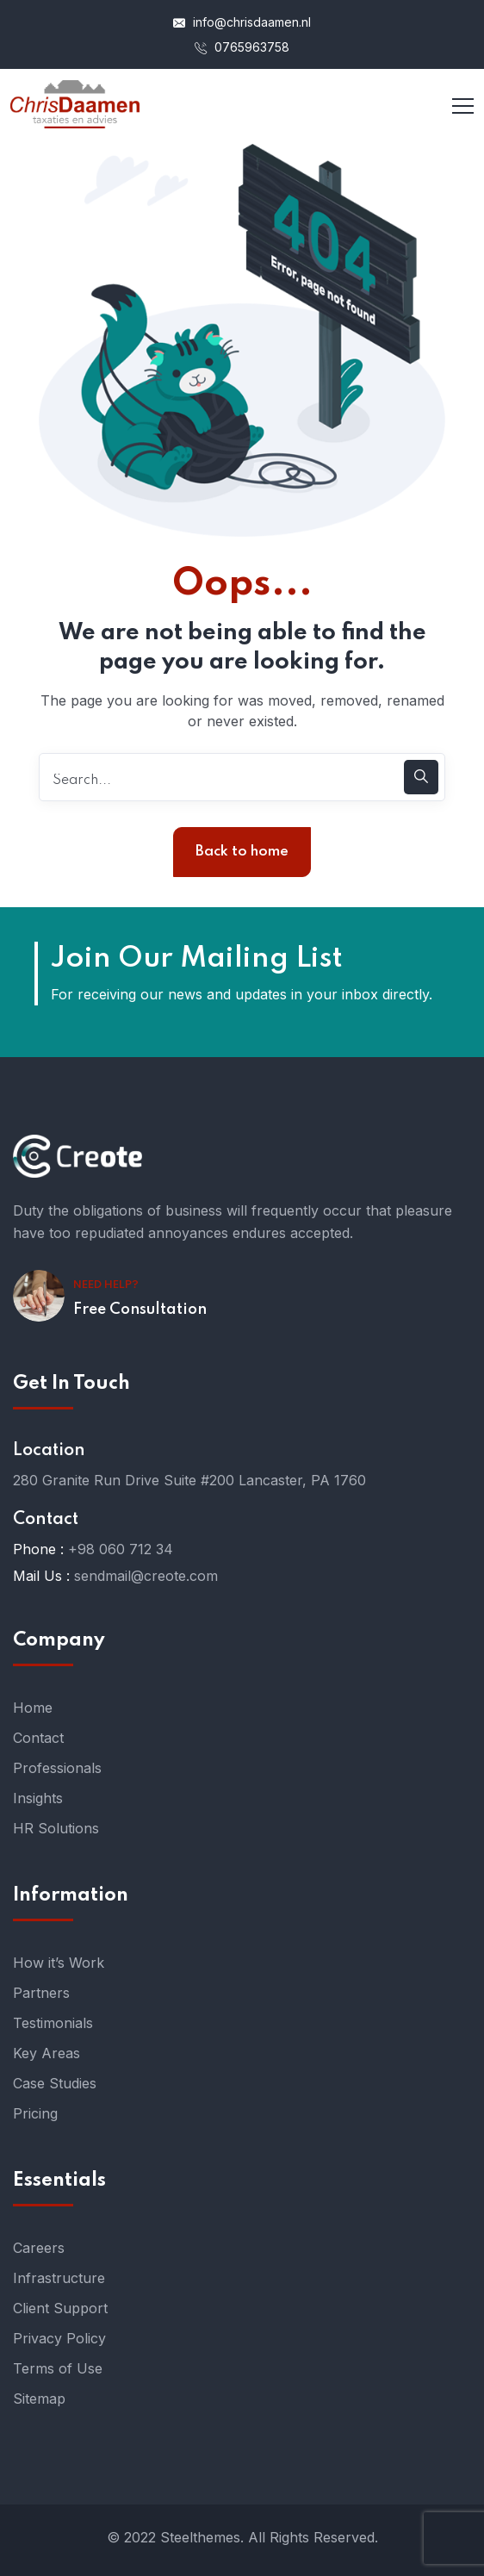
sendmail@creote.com (146, 1575)
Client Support (60, 2308)
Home (33, 1707)
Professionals (57, 1767)
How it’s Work (58, 1962)
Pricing (35, 2113)
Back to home (242, 851)
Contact (38, 1737)
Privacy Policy (59, 2338)
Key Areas (46, 2053)
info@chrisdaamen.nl (242, 22)
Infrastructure (59, 2278)
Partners (41, 1992)
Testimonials (53, 2023)
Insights (38, 1798)
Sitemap (39, 2398)
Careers (39, 2247)
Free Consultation (140, 1309)
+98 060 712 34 (120, 1549)
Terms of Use (57, 2368)
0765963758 (242, 47)
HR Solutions (56, 1828)
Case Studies (54, 2083)
